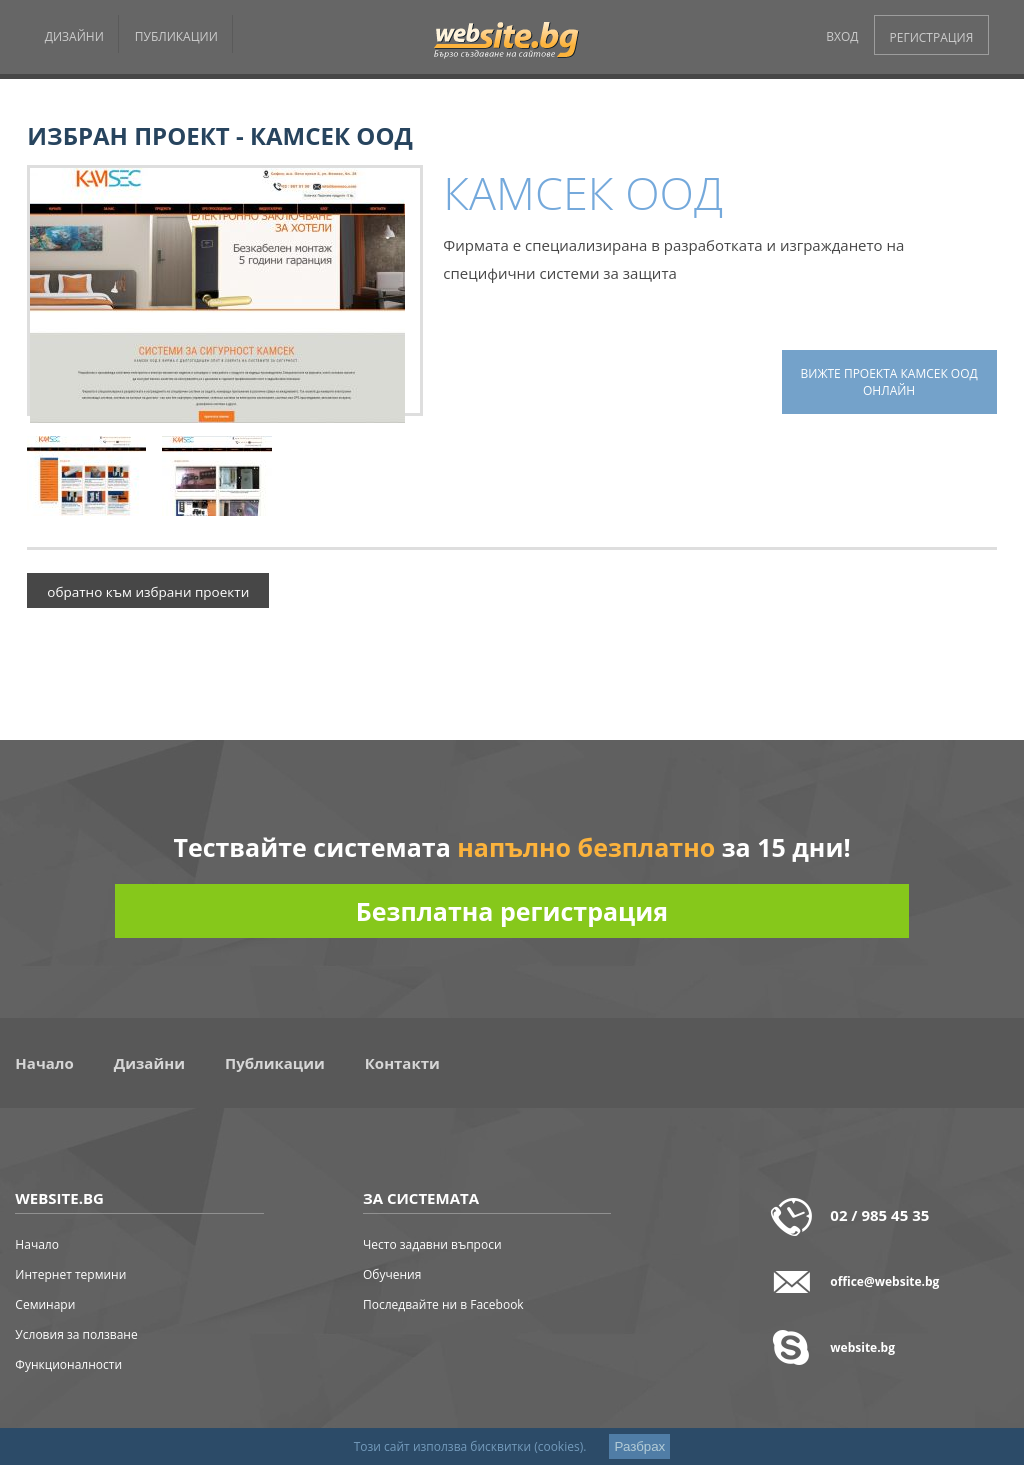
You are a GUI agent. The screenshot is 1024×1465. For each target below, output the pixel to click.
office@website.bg (884, 1281)
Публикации (275, 1063)
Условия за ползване (76, 1334)
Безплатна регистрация (512, 911)
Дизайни (149, 1063)
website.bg (862, 1347)
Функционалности (68, 1364)
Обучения (392, 1274)
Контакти (402, 1063)
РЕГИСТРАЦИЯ (932, 37)
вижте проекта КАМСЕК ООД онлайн (889, 382)
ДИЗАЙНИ (74, 36)
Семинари (45, 1304)
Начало (44, 1063)
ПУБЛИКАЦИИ (176, 36)
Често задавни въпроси (432, 1244)
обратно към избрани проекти (148, 592)
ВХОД (842, 36)
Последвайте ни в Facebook (443, 1304)
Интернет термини (70, 1274)
